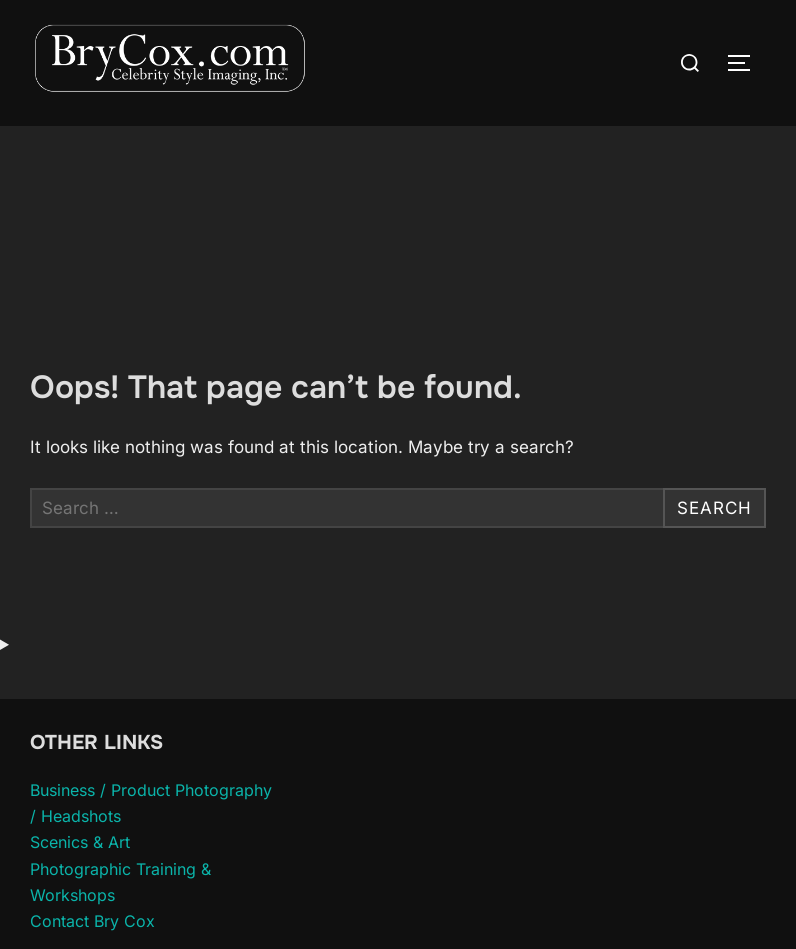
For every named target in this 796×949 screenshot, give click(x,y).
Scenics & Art (80, 842)
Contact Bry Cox (92, 921)
